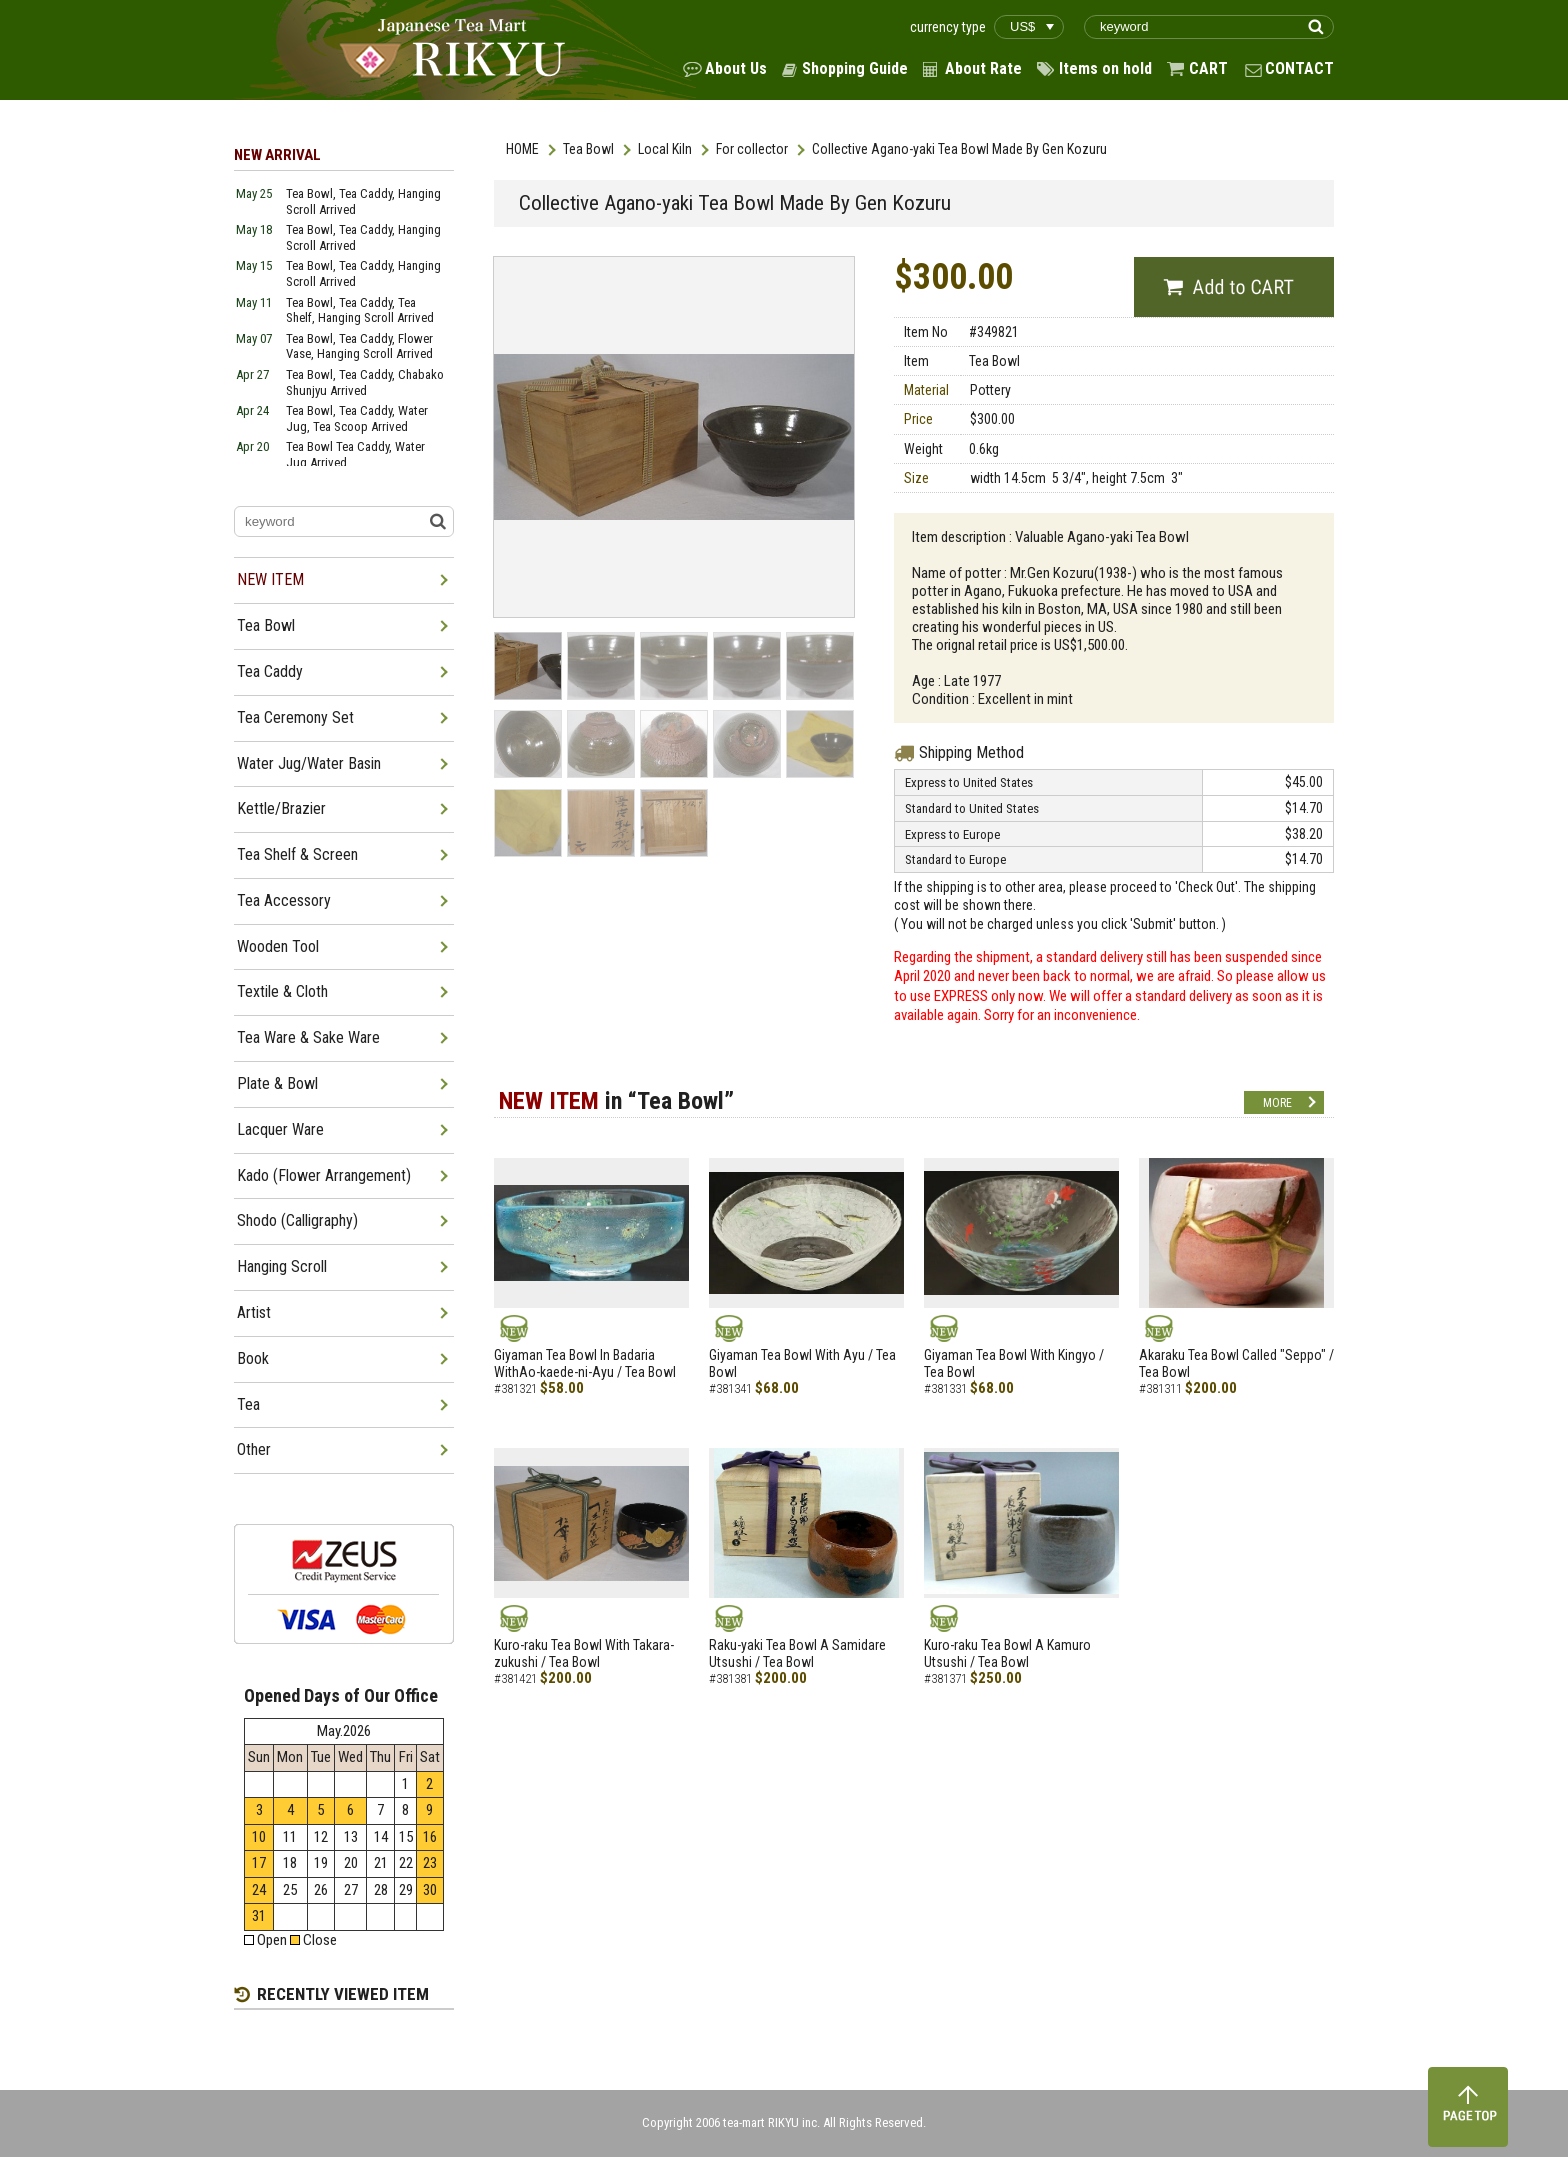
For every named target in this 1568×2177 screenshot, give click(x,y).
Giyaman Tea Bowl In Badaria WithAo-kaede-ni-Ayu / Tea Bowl (585, 1363)
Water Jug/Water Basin (309, 763)
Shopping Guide (855, 68)
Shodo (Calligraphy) (297, 1220)
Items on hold (1105, 68)
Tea (248, 1404)
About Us (736, 68)
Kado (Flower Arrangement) (324, 1175)
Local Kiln (665, 149)
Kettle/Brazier (281, 808)
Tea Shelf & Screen (297, 854)
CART (1208, 68)
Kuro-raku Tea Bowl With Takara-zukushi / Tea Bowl (584, 1653)
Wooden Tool (278, 946)
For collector (752, 149)
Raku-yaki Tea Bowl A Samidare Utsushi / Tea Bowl (797, 1653)
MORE (1277, 1103)
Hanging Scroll (282, 1266)
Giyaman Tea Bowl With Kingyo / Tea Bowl (1014, 1363)
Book (253, 1358)
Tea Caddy (270, 671)
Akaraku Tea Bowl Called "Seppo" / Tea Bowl (1236, 1363)
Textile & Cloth (282, 991)
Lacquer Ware (280, 1129)
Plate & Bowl (277, 1083)
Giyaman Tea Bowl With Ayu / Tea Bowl (802, 1363)
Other (254, 1449)
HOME (522, 149)
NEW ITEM (270, 579)
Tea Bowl (588, 149)
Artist (254, 1312)
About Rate (983, 68)
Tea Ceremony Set (295, 717)
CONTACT (1299, 68)
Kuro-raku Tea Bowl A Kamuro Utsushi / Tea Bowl (1007, 1653)
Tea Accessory (284, 900)
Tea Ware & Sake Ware (308, 1037)
